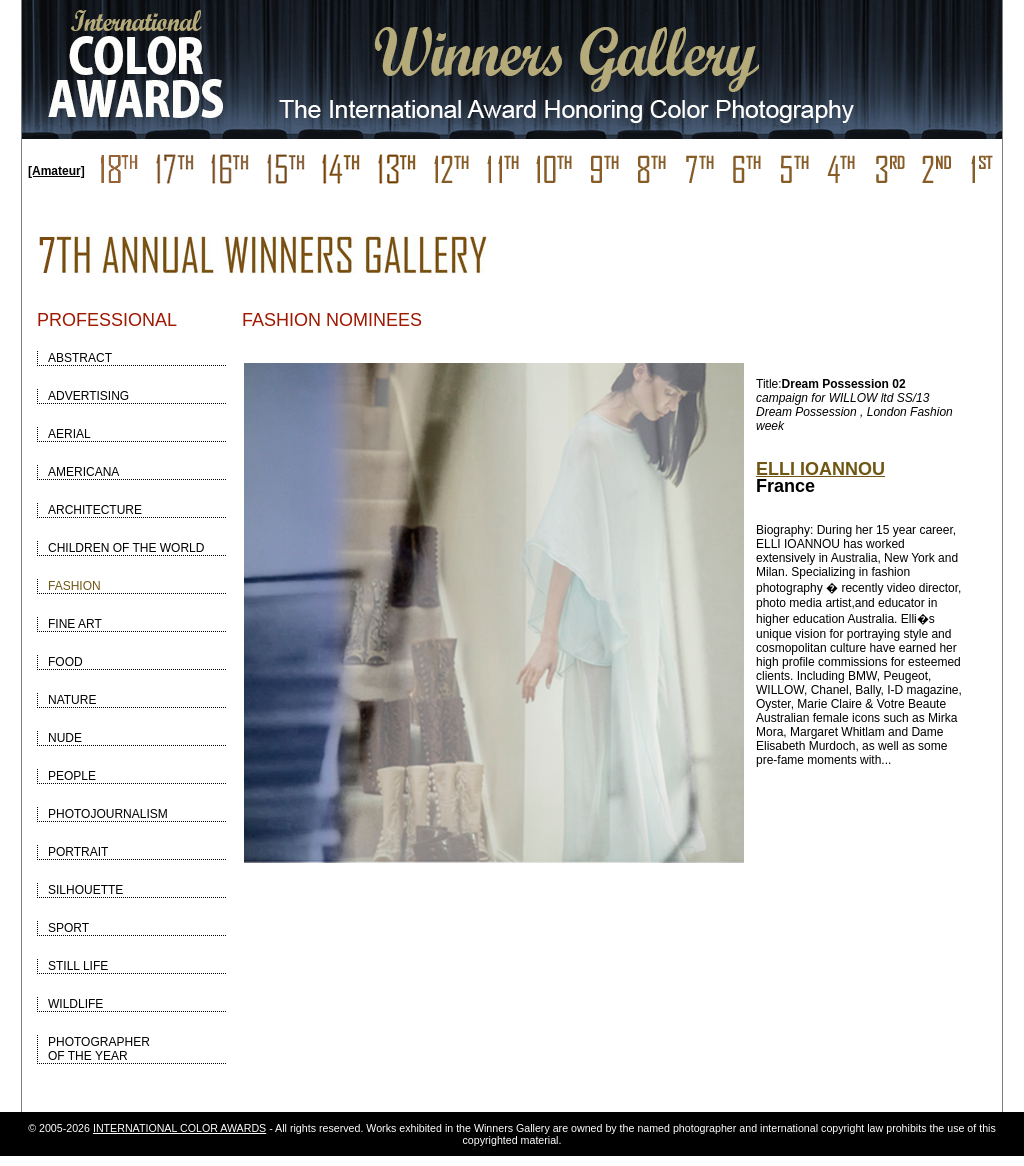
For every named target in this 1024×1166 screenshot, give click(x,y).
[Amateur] (56, 171)
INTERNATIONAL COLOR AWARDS (179, 1128)
